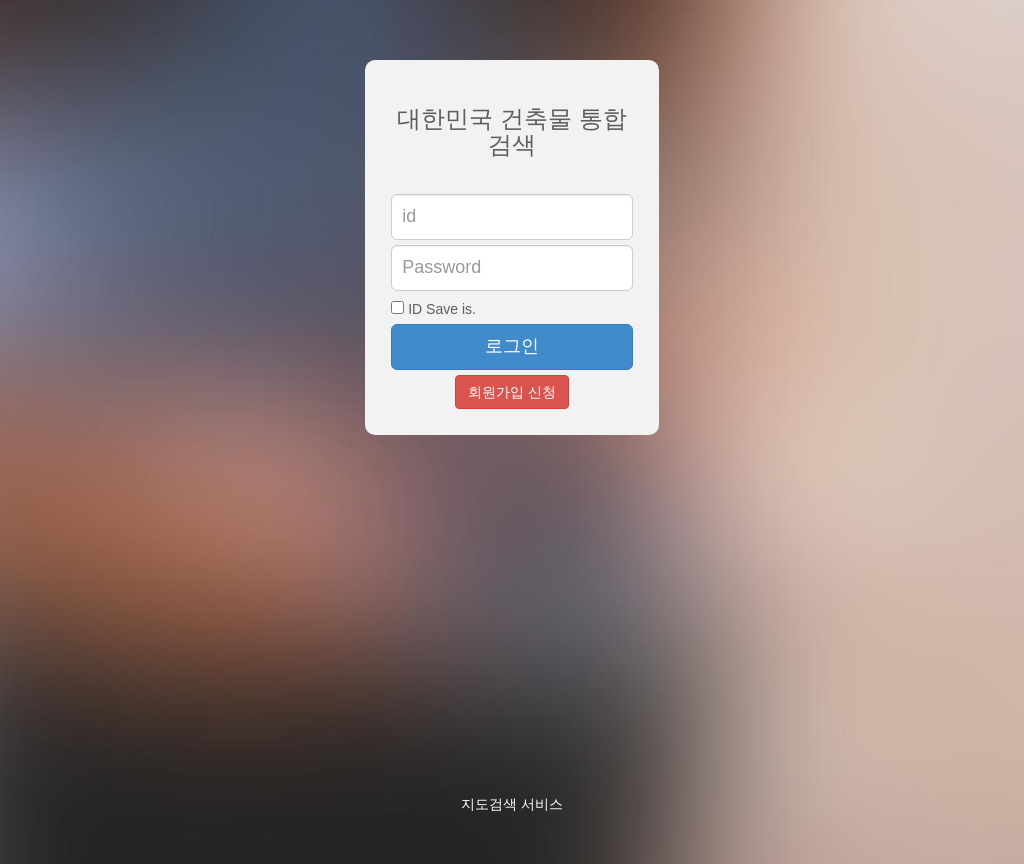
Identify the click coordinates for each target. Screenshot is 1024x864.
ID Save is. (433, 309)
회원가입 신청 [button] (512, 392)
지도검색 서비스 (512, 804)
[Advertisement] (694, 635)
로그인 (512, 346)
